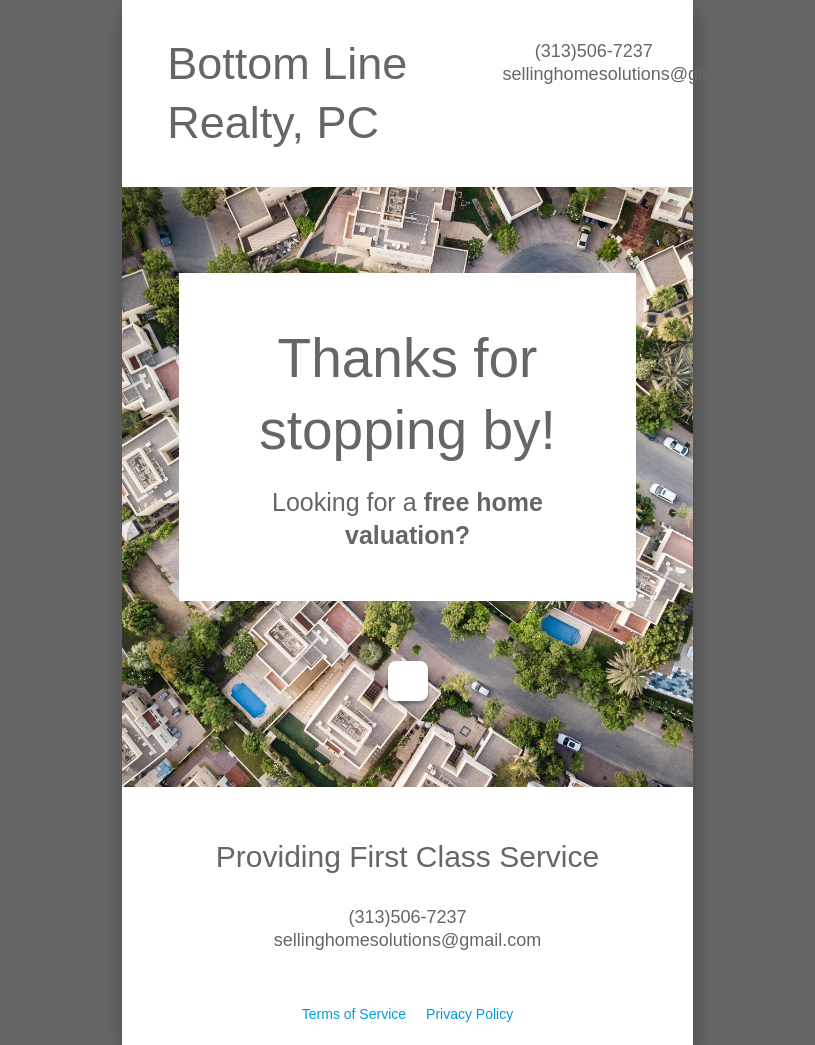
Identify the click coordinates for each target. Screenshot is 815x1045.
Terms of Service (354, 1014)
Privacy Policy (469, 1014)
